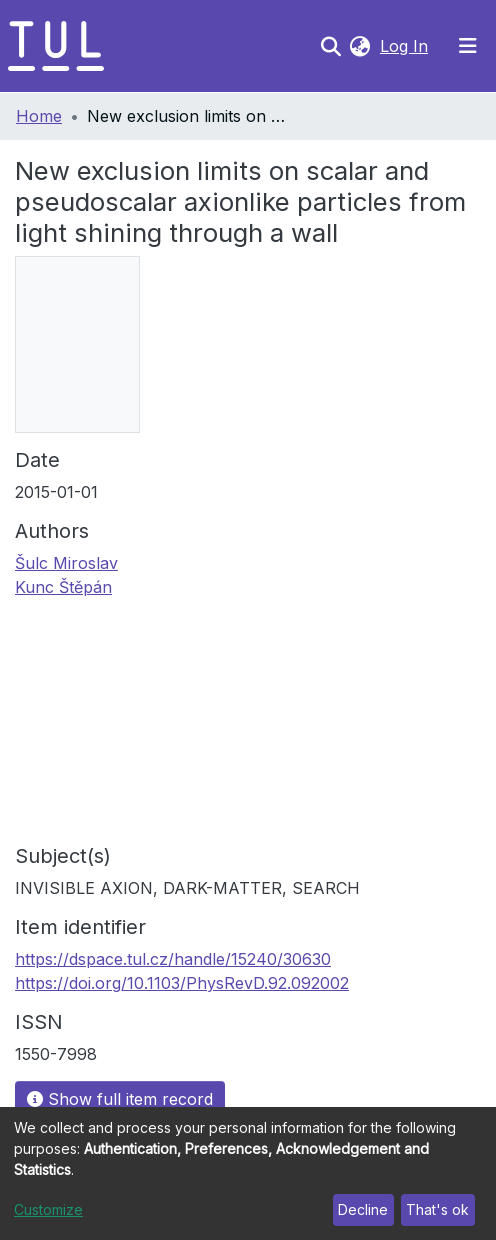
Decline (363, 1209)
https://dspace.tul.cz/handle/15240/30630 (173, 959)
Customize (48, 1209)
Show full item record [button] (120, 1099)
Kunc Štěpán (63, 587)
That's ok (437, 1209)
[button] (359, 46)
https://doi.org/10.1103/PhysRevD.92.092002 (182, 983)
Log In (406, 46)
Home (39, 116)
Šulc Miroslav (66, 563)
